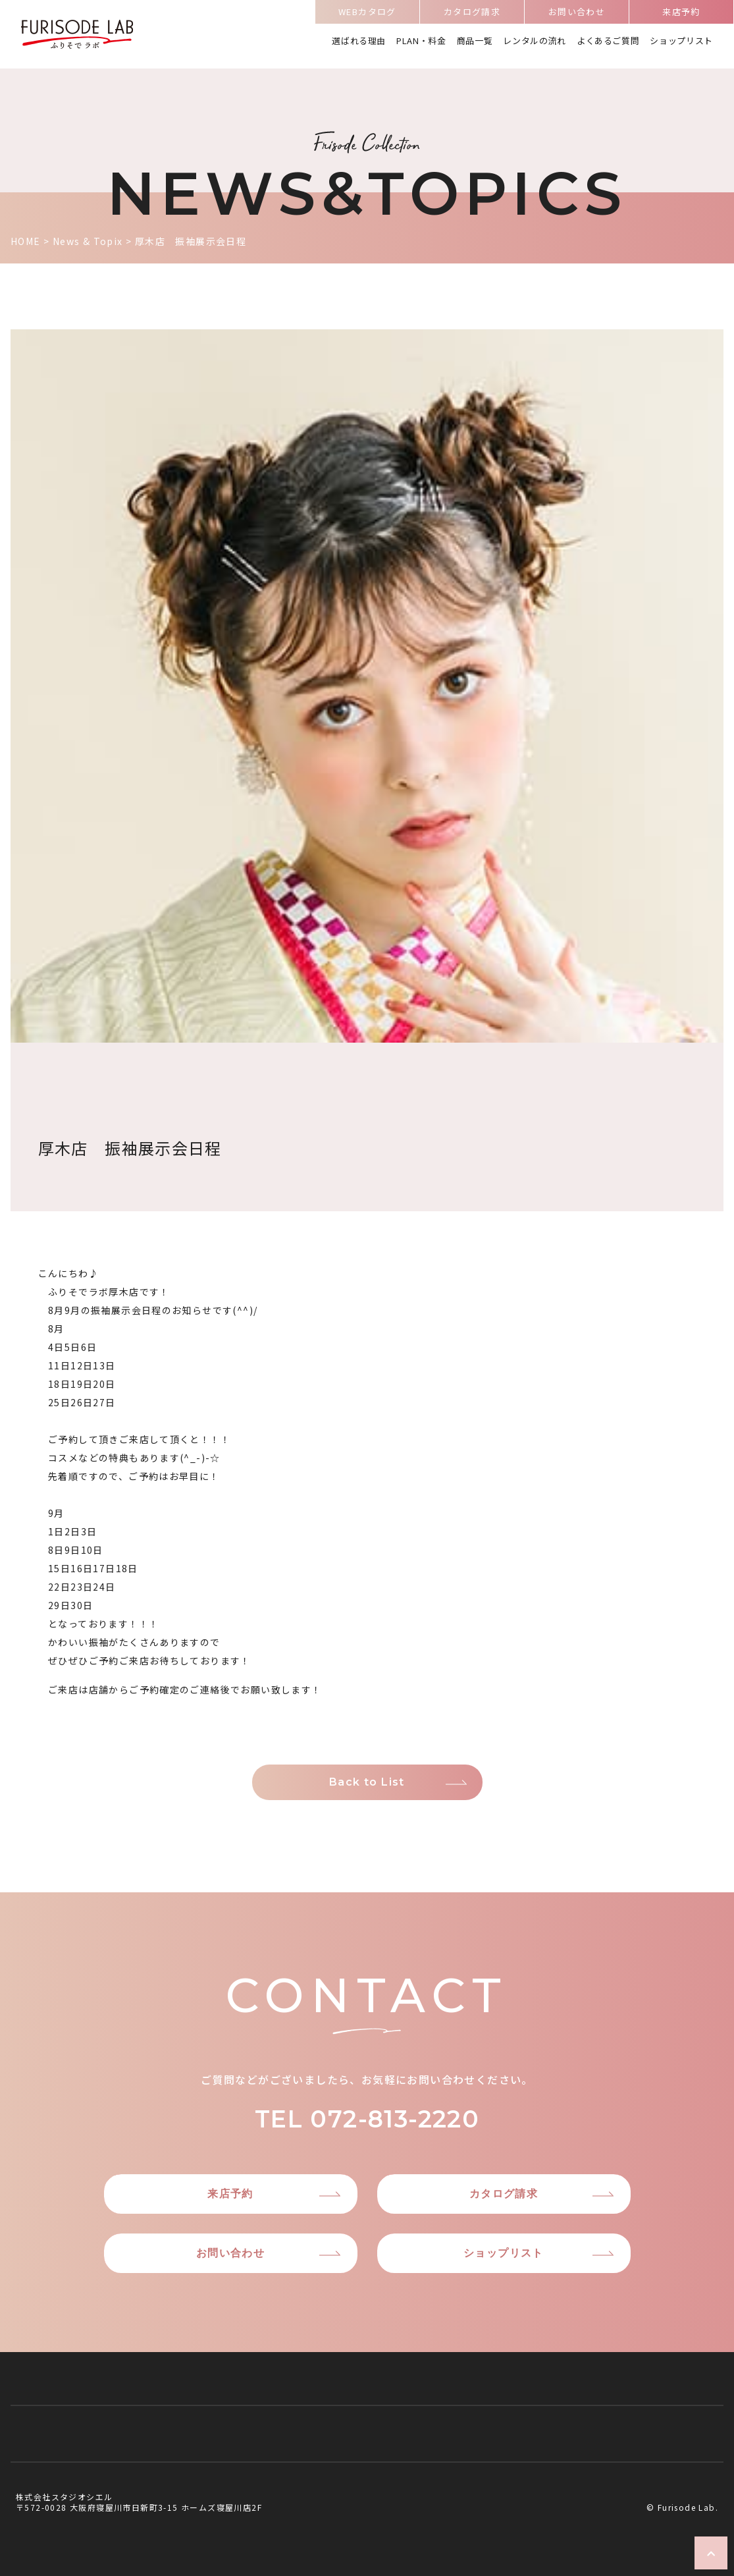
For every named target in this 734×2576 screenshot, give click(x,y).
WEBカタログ (367, 13)
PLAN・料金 (421, 41)
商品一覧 (475, 41)
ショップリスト (681, 41)
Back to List (367, 1782)
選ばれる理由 (359, 41)
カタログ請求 (472, 13)
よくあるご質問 (608, 41)
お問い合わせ (576, 13)
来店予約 (681, 13)
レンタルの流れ (534, 41)
